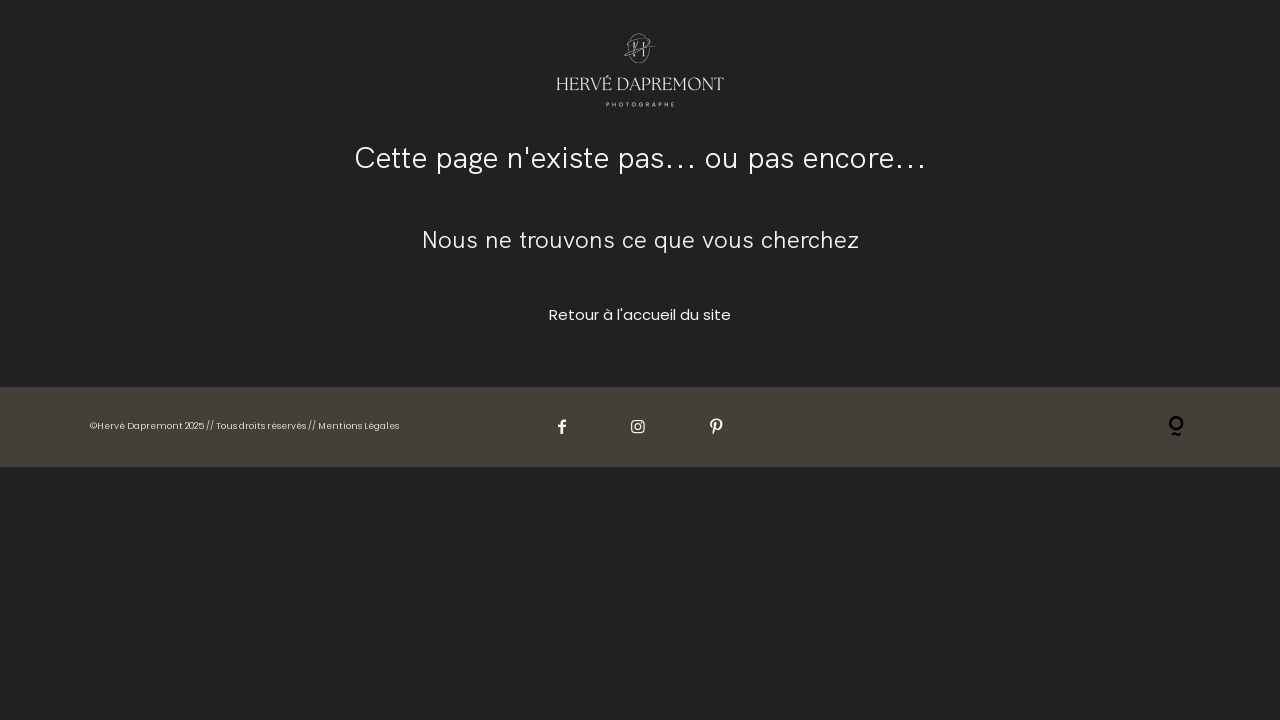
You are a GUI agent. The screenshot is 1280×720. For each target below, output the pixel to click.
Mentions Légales (358, 426)
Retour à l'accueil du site (640, 314)
